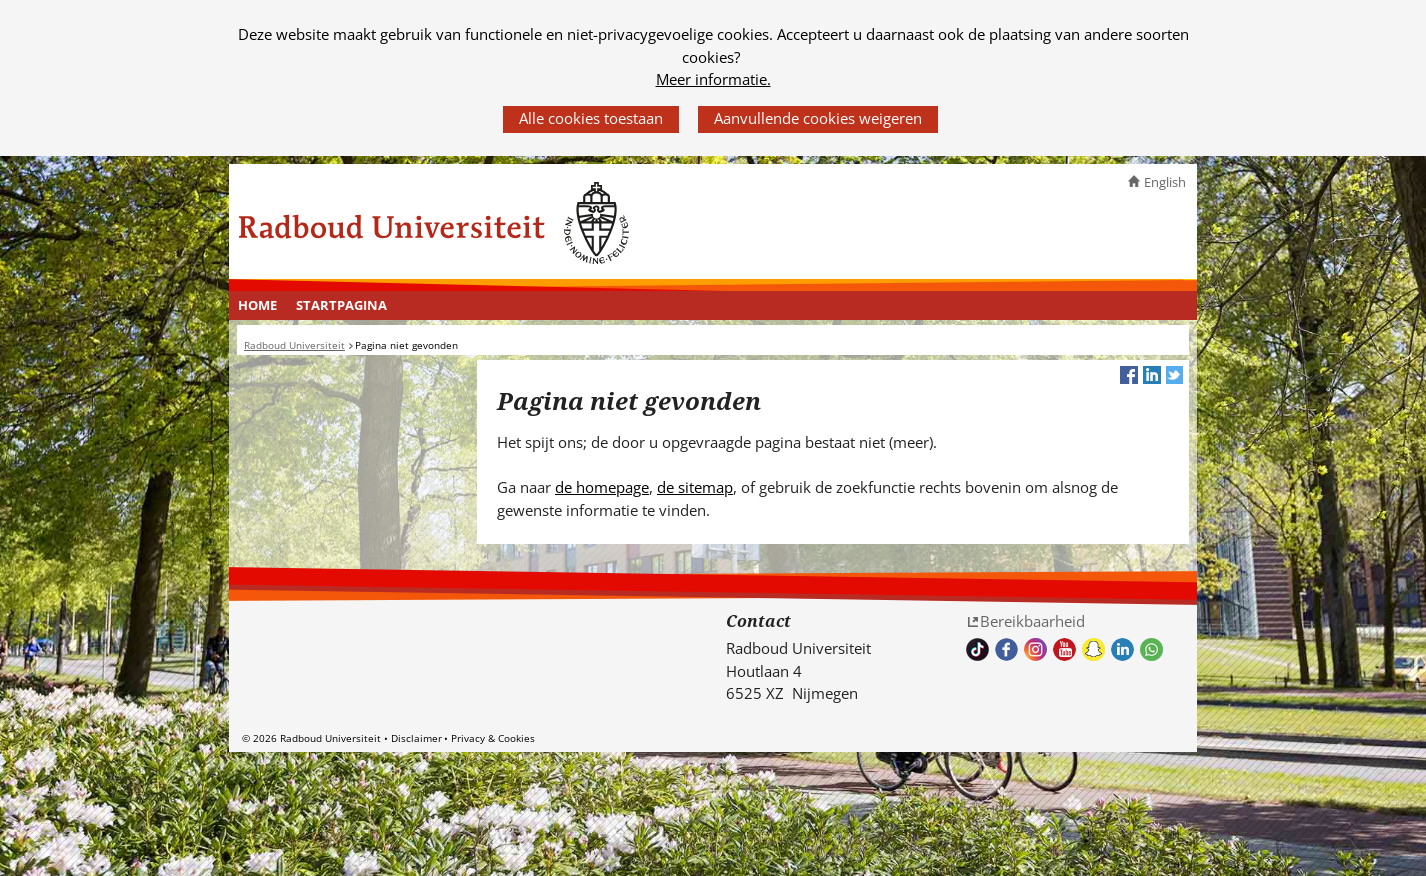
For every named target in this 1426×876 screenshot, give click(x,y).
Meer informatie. (713, 79)
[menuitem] (258, 306)
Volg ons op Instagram (1035, 649)
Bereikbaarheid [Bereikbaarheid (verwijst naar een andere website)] (1032, 621)
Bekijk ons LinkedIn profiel (1122, 649)
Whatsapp (1151, 649)
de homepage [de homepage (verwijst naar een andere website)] (602, 487)
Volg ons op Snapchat (1093, 649)
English (1165, 182)
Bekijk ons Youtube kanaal (1064, 649)
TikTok (977, 649)
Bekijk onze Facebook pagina (1006, 649)
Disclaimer (416, 738)
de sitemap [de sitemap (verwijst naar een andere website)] (695, 487)
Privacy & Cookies (493, 738)
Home (257, 305)
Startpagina (341, 305)
